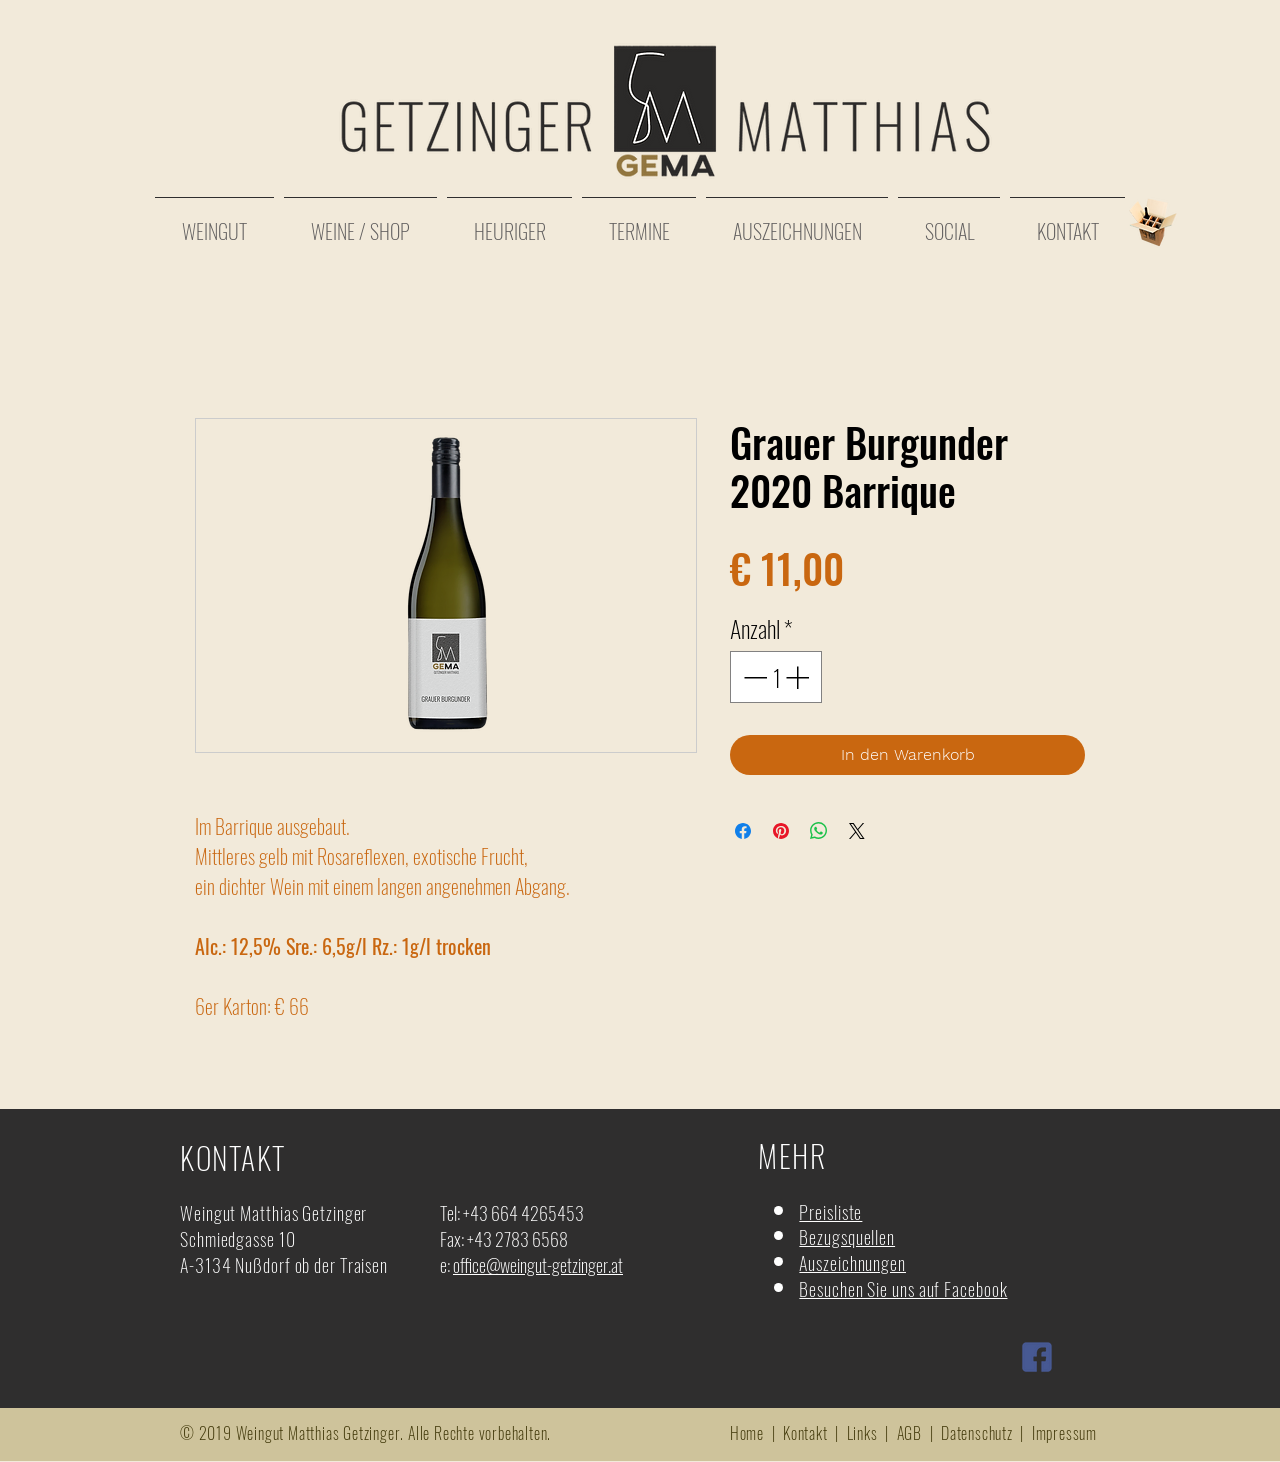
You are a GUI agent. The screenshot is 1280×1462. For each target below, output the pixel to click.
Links (862, 1433)
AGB (909, 1433)
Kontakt (805, 1433)
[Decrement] (753, 677)
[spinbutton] (776, 677)
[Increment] (799, 677)
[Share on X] (857, 831)
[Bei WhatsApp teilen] (819, 831)
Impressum (1064, 1433)
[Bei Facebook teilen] (743, 831)
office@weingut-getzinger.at (538, 1265)
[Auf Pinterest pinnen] (781, 831)
